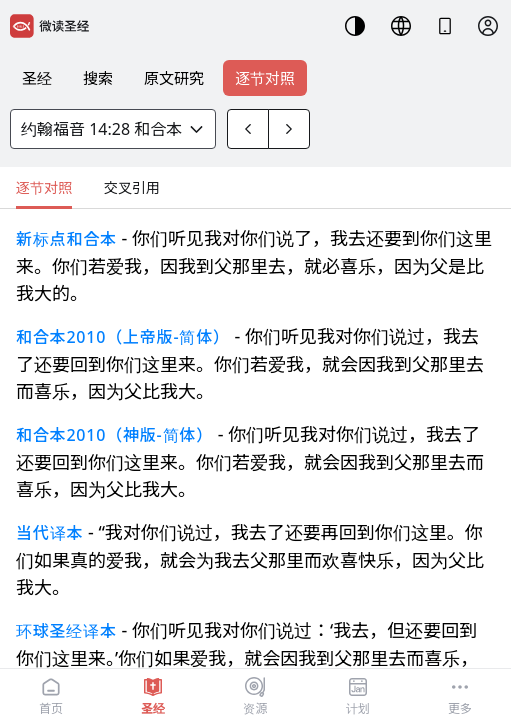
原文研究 (174, 78)
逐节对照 (265, 78)
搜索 (98, 78)
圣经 (37, 78)
